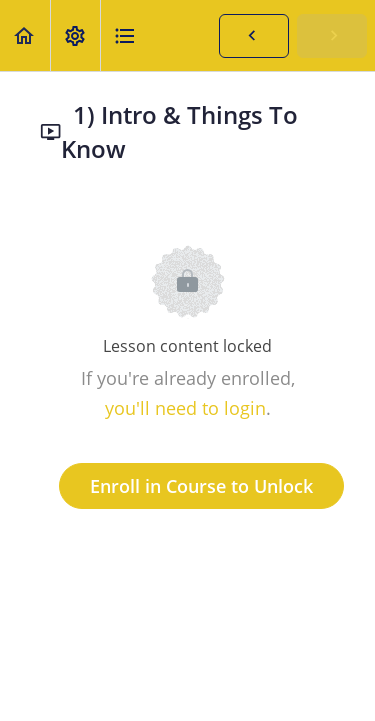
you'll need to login (185, 408)
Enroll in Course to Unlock (201, 486)
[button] (25, 35)
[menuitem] (75, 35)
